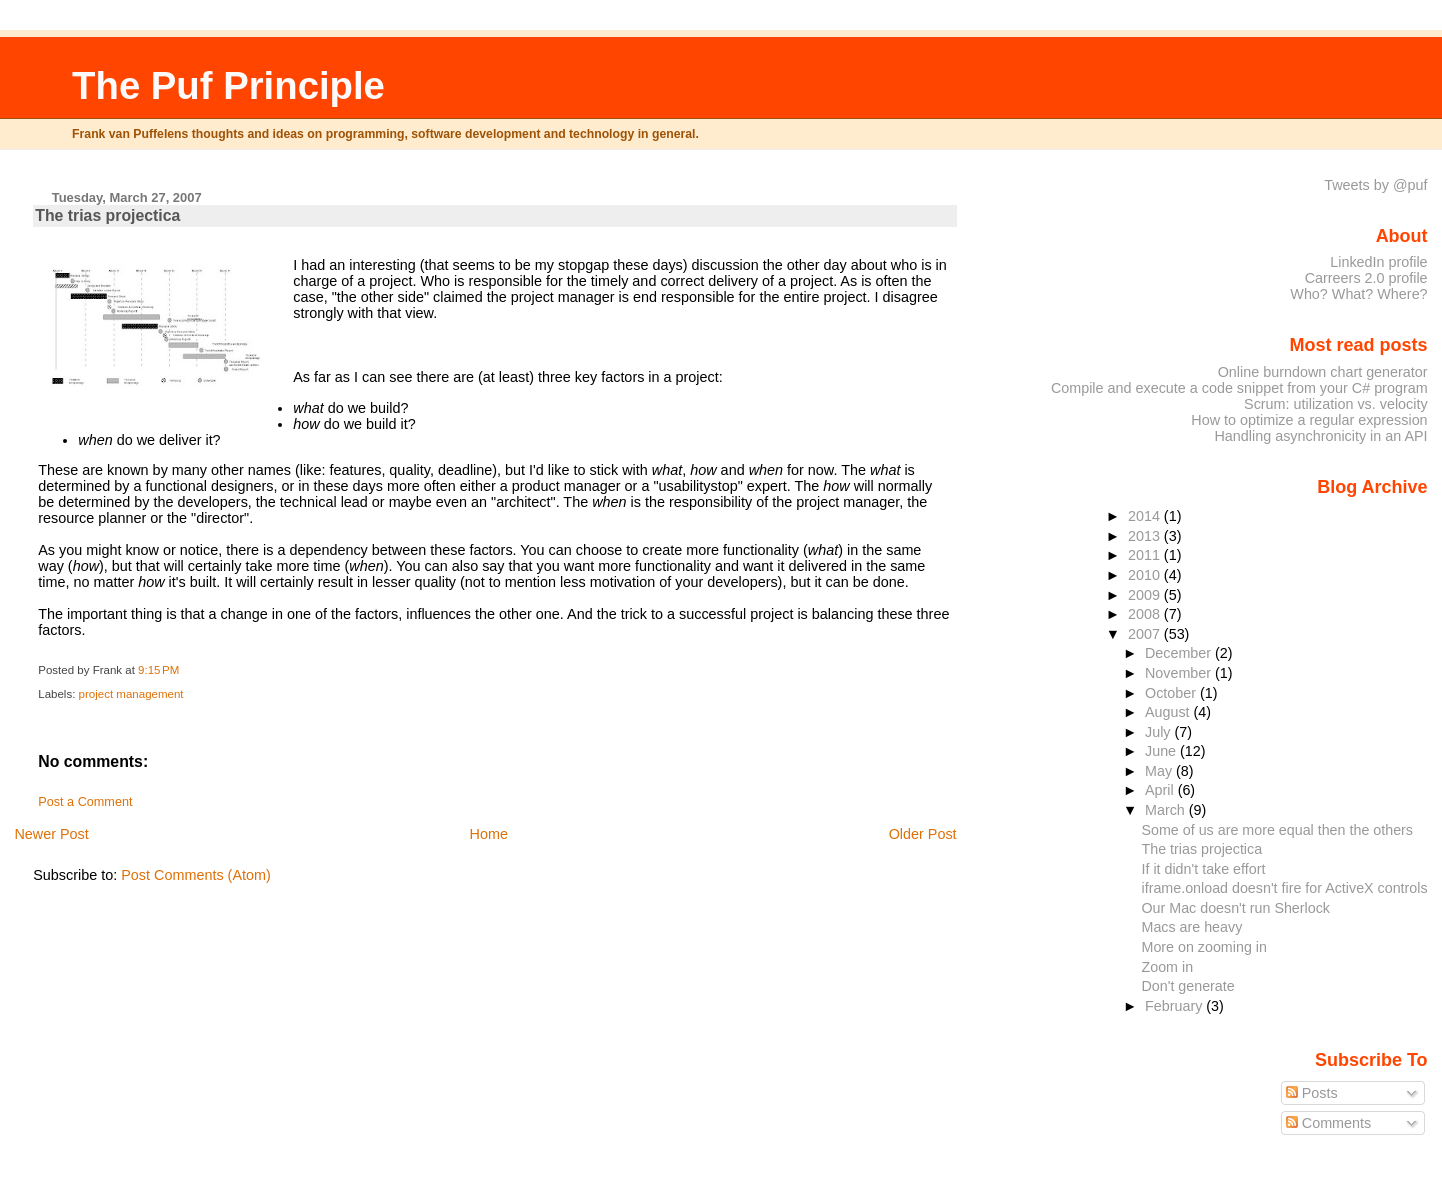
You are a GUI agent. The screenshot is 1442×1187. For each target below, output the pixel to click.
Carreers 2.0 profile (1366, 278)
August (1169, 712)
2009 (1146, 595)
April (1161, 790)
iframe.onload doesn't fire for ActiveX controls (1284, 888)
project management (131, 694)
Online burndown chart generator (1323, 372)
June (1162, 751)
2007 (1146, 634)
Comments (1329, 1123)
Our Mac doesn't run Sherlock (1235, 908)
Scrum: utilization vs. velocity (1336, 404)
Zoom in (1167, 967)
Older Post (923, 834)
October (1172, 693)
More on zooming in (1203, 947)
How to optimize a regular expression (1309, 420)
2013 (1146, 536)
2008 (1146, 614)
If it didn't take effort (1203, 869)
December (1180, 653)
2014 (1146, 516)
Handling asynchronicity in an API (1320, 436)
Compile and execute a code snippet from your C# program (1239, 388)
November (1180, 673)
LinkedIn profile (1378, 262)
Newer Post (51, 834)
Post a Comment (85, 802)
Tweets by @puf (1375, 185)
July (1159, 732)
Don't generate (1187, 986)
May (1160, 771)
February (1175, 1006)
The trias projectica (107, 215)
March (1167, 810)
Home (489, 834)
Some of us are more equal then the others (1277, 830)
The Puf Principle (228, 85)
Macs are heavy (1191, 927)
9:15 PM (158, 670)
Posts (1312, 1093)
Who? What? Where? (1358, 294)
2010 (1146, 575)
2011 (1146, 555)
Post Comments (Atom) (196, 875)
